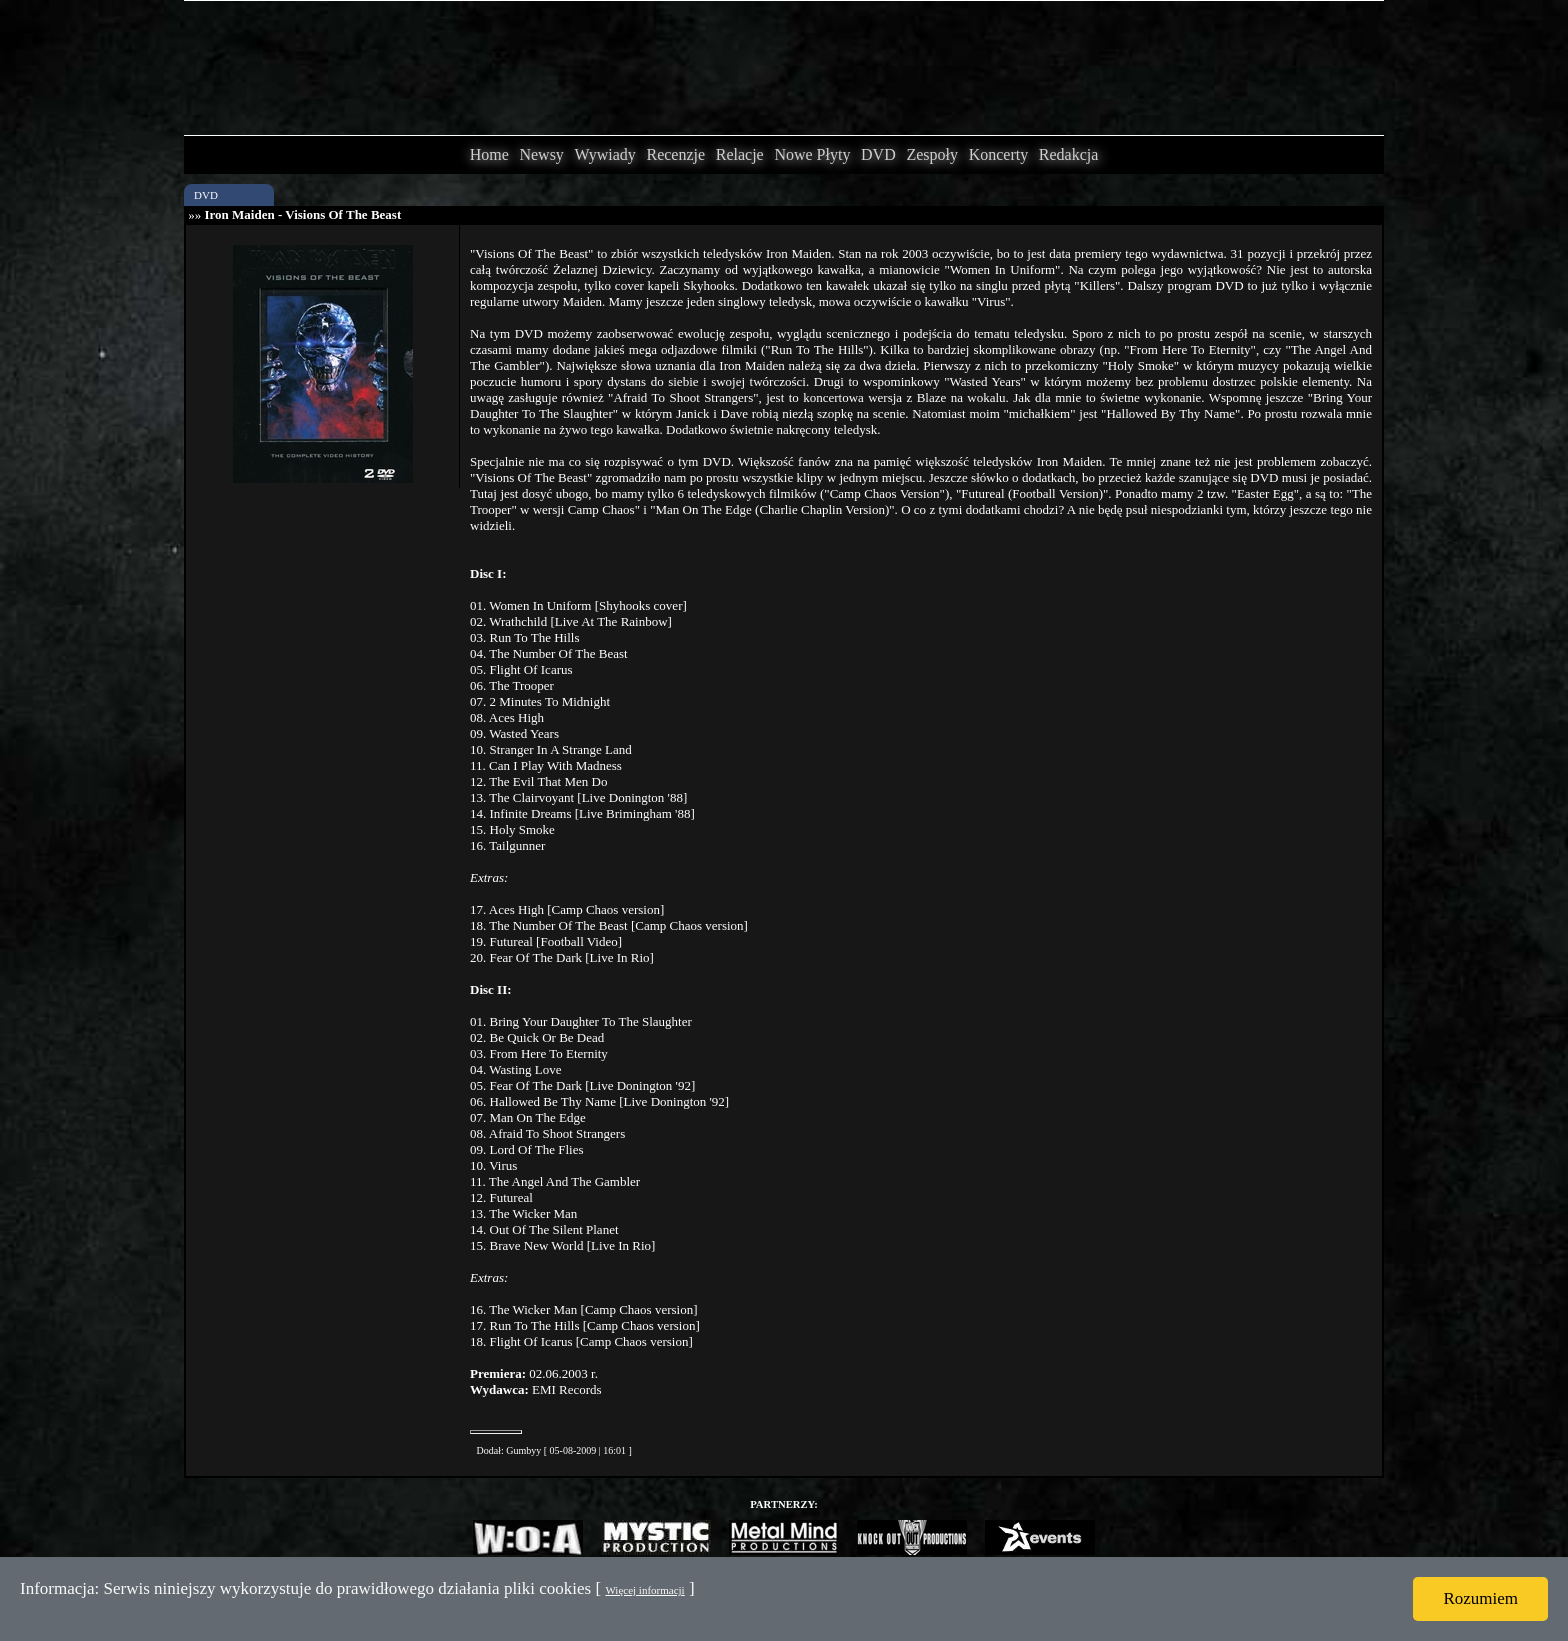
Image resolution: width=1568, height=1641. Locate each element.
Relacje (740, 154)
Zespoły (932, 154)
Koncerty (999, 154)
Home (489, 154)
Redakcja (1069, 154)
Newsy (541, 154)
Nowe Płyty (812, 154)
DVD (878, 154)
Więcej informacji (644, 1590)
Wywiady (605, 154)
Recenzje (675, 154)
